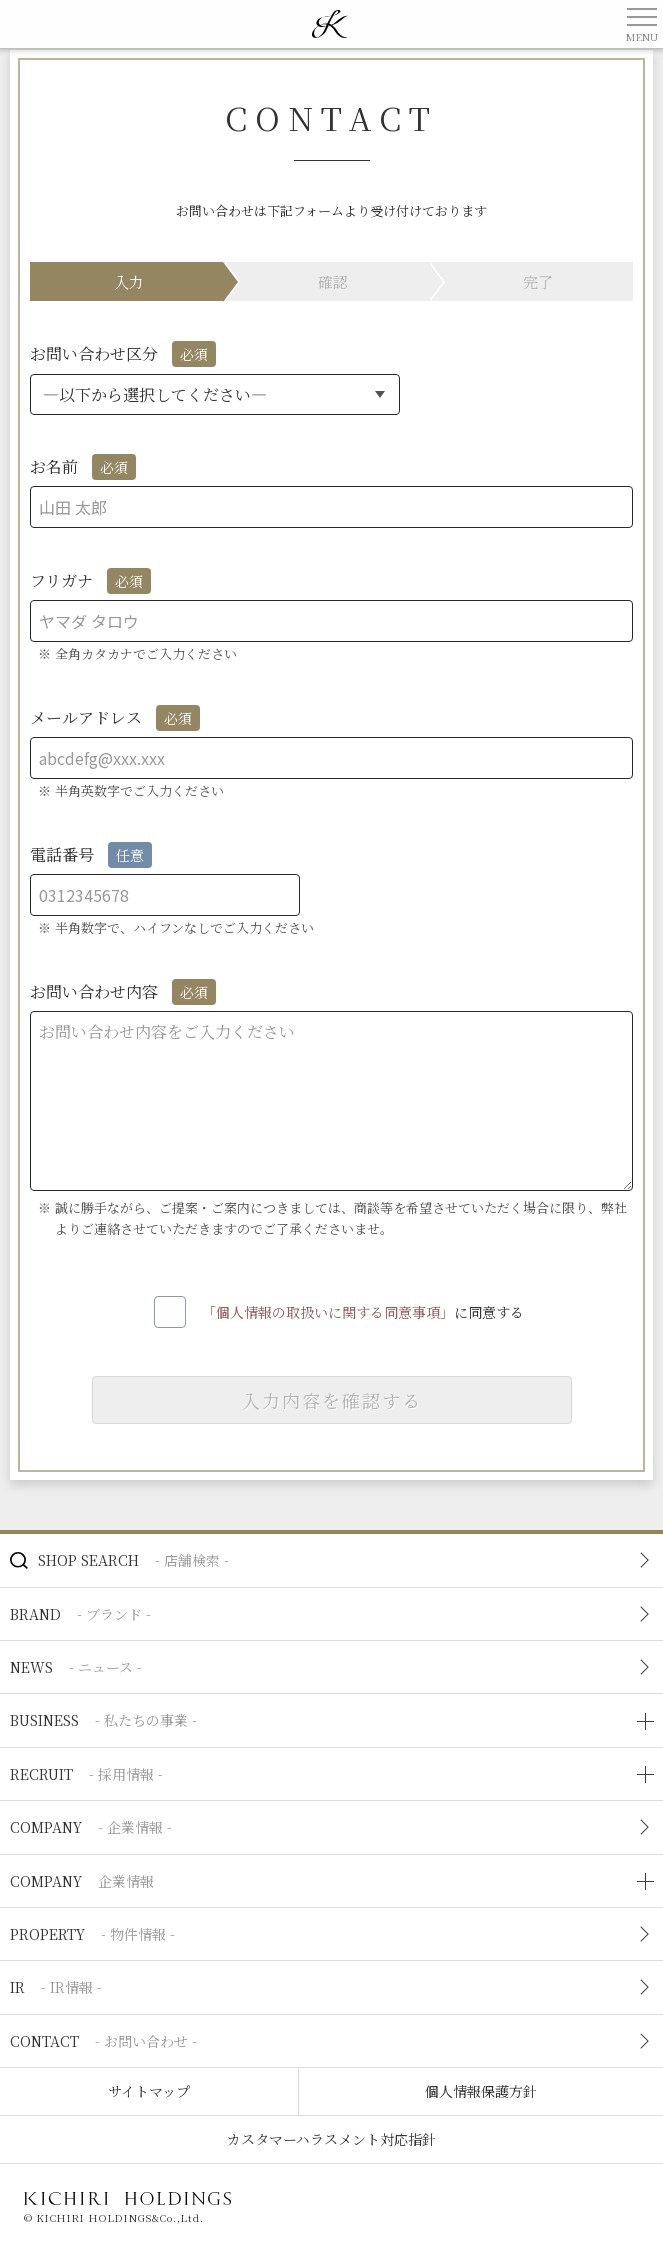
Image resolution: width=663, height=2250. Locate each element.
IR (56, 1987)
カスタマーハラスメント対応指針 (331, 2139)
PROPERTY (92, 1934)
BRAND (80, 1614)
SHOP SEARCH (133, 1560)
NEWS (76, 1667)
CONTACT (103, 2041)
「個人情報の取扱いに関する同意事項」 (328, 1311)
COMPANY (91, 1827)
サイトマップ (149, 2091)
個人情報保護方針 (481, 2091)
